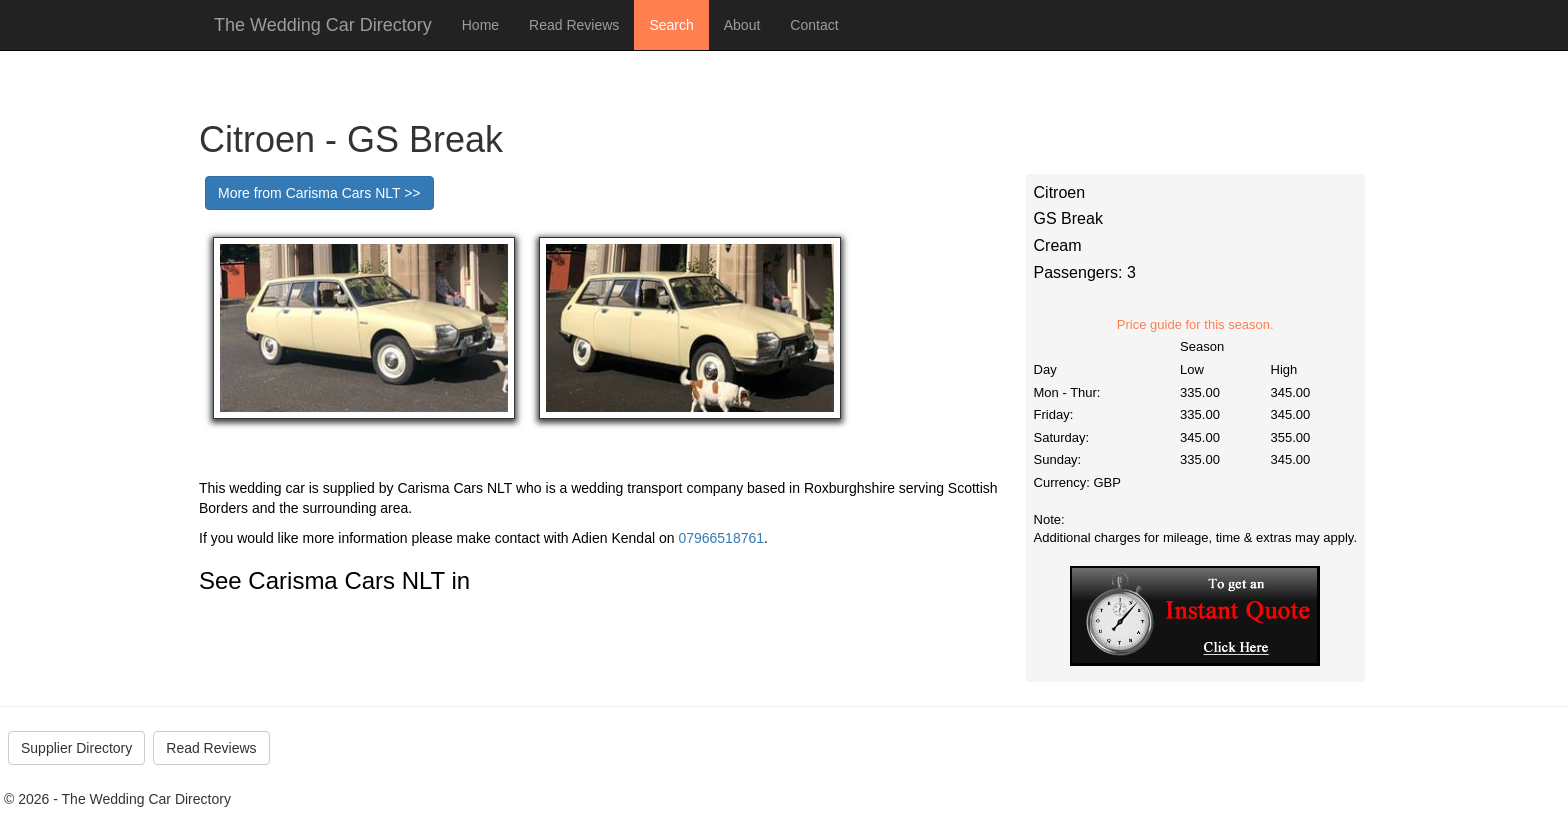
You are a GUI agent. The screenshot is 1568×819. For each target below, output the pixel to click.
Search (671, 25)
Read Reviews (574, 25)
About (742, 25)
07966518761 (721, 538)
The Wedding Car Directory (323, 25)
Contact (814, 25)
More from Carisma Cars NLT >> (319, 193)
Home (480, 25)
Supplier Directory (76, 748)
